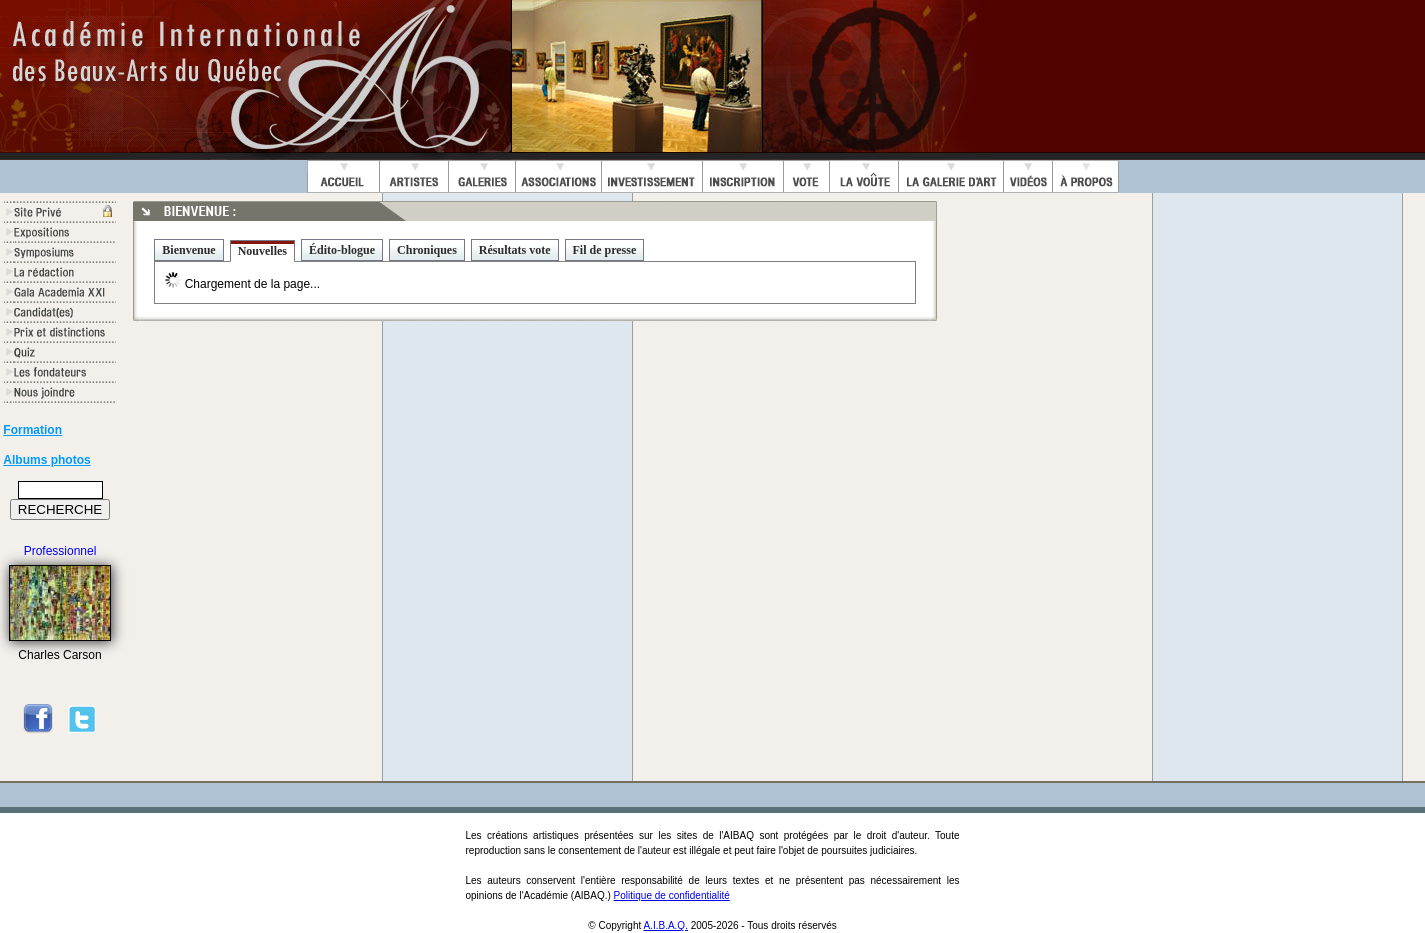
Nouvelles (262, 251)
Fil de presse (605, 250)
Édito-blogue (342, 250)
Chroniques (427, 250)
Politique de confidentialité (672, 895)
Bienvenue (188, 250)
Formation (32, 430)
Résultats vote (515, 250)
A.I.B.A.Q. (665, 925)
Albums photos (46, 460)
